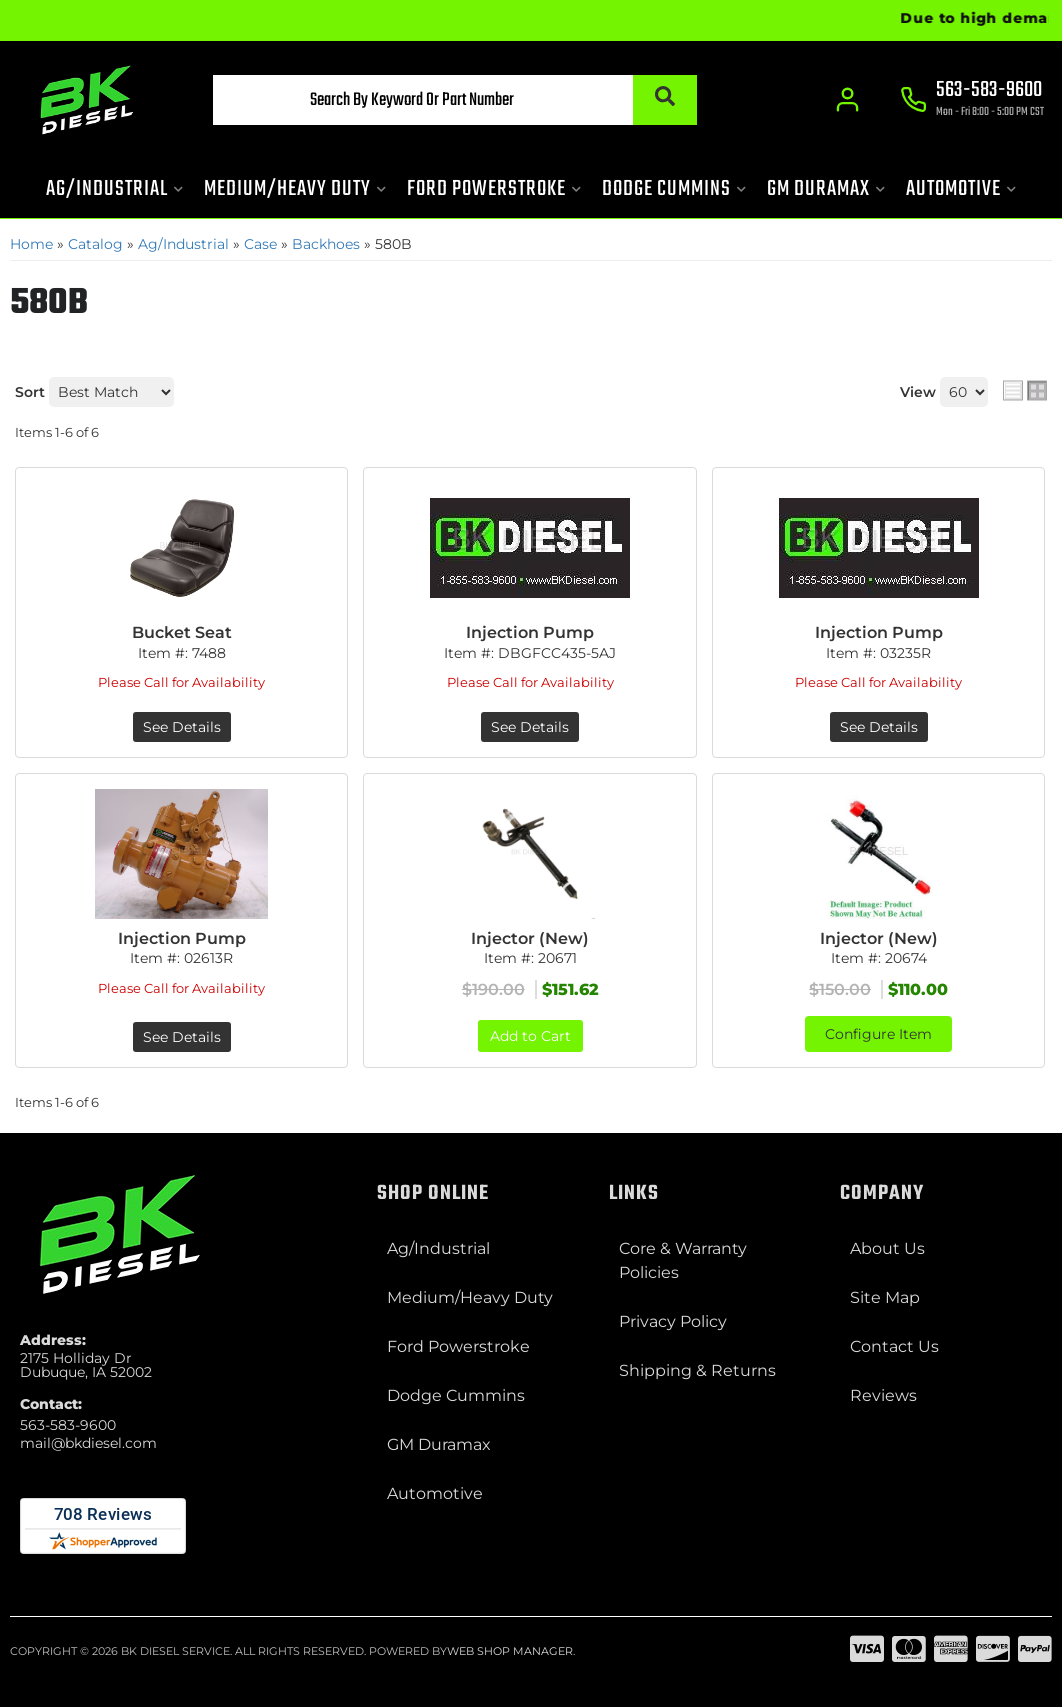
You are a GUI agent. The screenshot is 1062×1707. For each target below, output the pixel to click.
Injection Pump (530, 632)
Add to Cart (530, 1036)
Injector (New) (530, 938)
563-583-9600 (68, 1425)
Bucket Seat (182, 632)
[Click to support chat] (972, 101)
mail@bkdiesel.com (88, 1443)
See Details (182, 727)
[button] (455, 100)
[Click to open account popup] (847, 100)
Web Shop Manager (510, 1651)
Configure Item (878, 1034)
